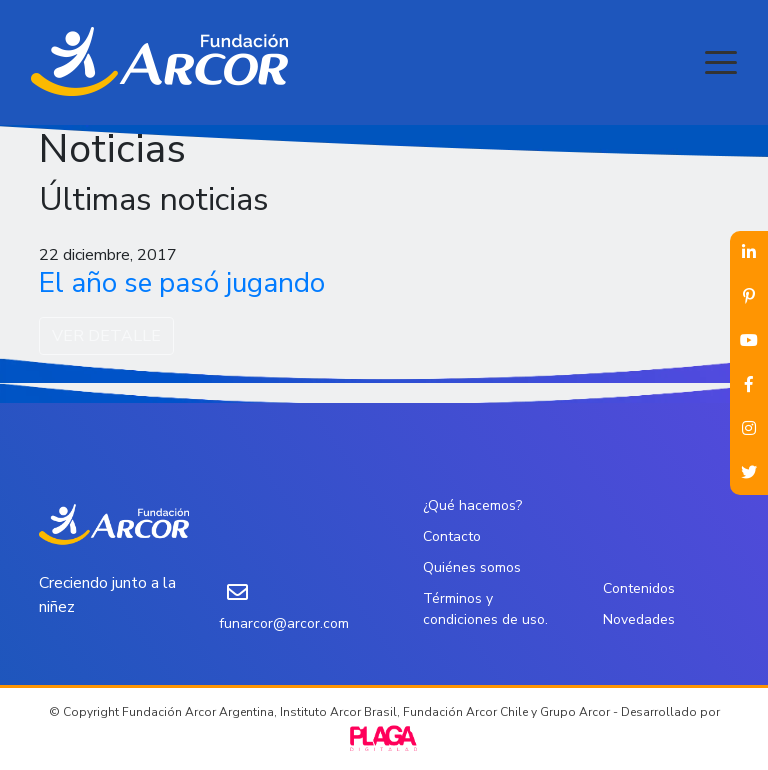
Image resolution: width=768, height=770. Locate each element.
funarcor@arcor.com (284, 623)
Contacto (452, 536)
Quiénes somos (472, 567)
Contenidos (639, 588)
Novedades (639, 619)
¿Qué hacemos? (472, 505)
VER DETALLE (106, 336)
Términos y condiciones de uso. (485, 609)
